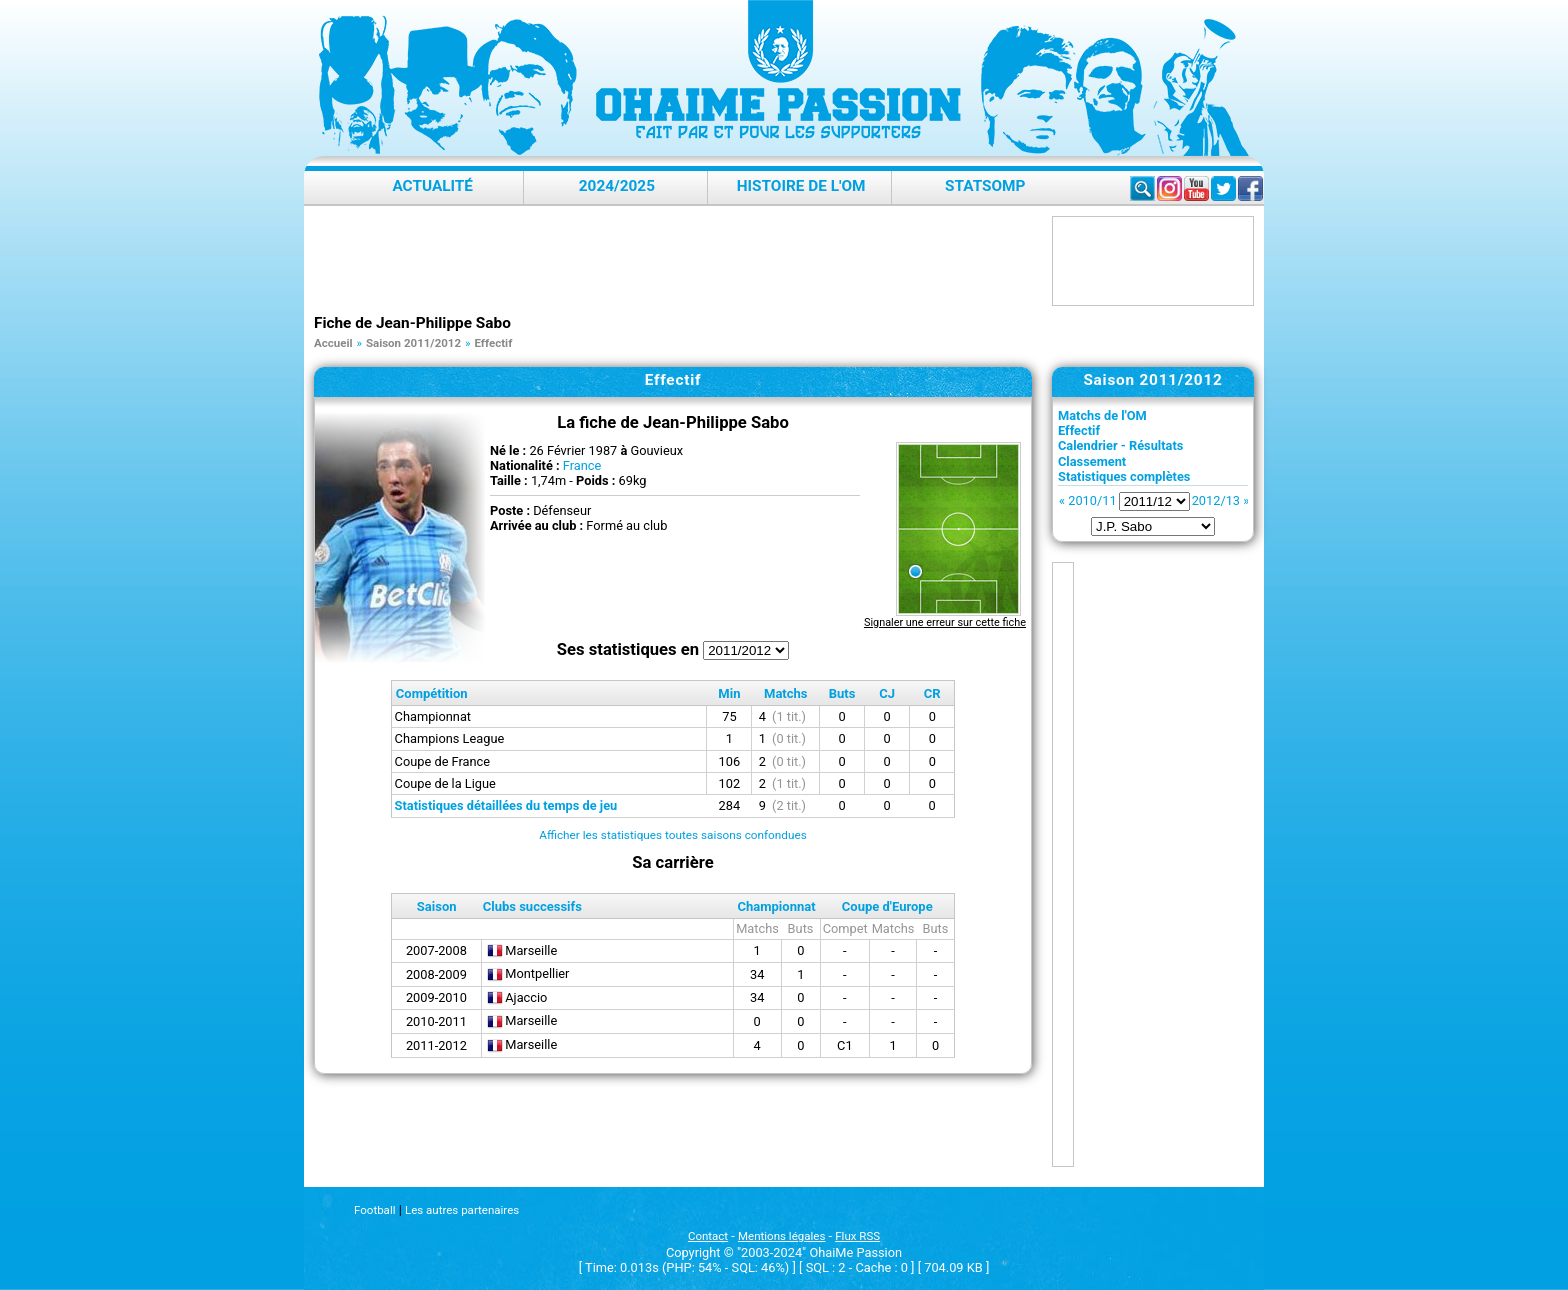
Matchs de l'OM (1102, 415)
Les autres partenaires (462, 1210)
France (582, 465)
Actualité (432, 186)
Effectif (1079, 430)
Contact (708, 1236)
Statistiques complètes (1124, 476)
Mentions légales (781, 1236)
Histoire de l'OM (801, 186)
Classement (1092, 461)
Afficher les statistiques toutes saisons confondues (673, 835)
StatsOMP (985, 186)
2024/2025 (617, 186)
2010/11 (1092, 500)
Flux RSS (857, 1236)
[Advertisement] (678, 261)
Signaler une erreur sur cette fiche (945, 622)
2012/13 (1216, 500)
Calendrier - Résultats (1120, 445)
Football (374, 1210)
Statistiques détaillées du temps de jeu (506, 805)
